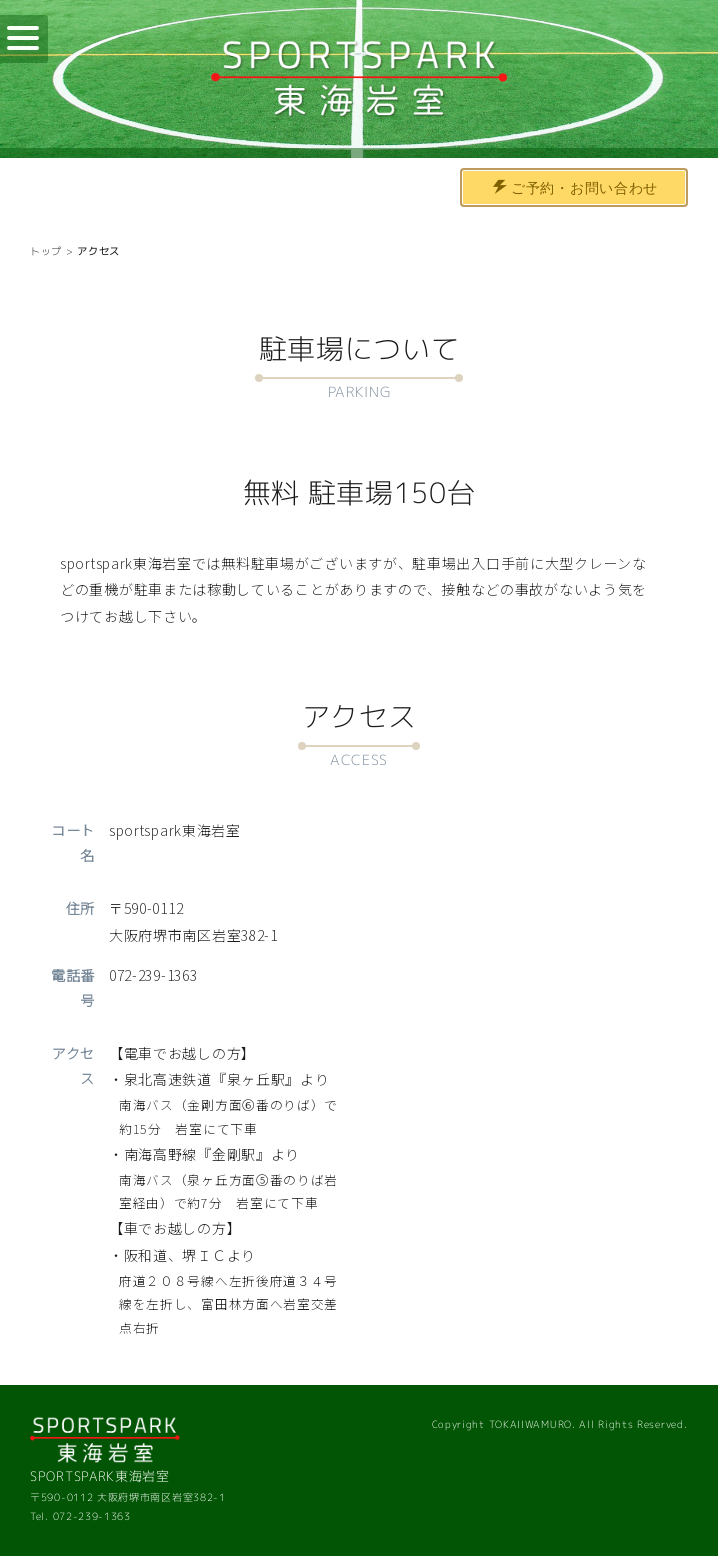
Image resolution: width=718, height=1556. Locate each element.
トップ (46, 251)
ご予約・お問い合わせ (575, 188)
